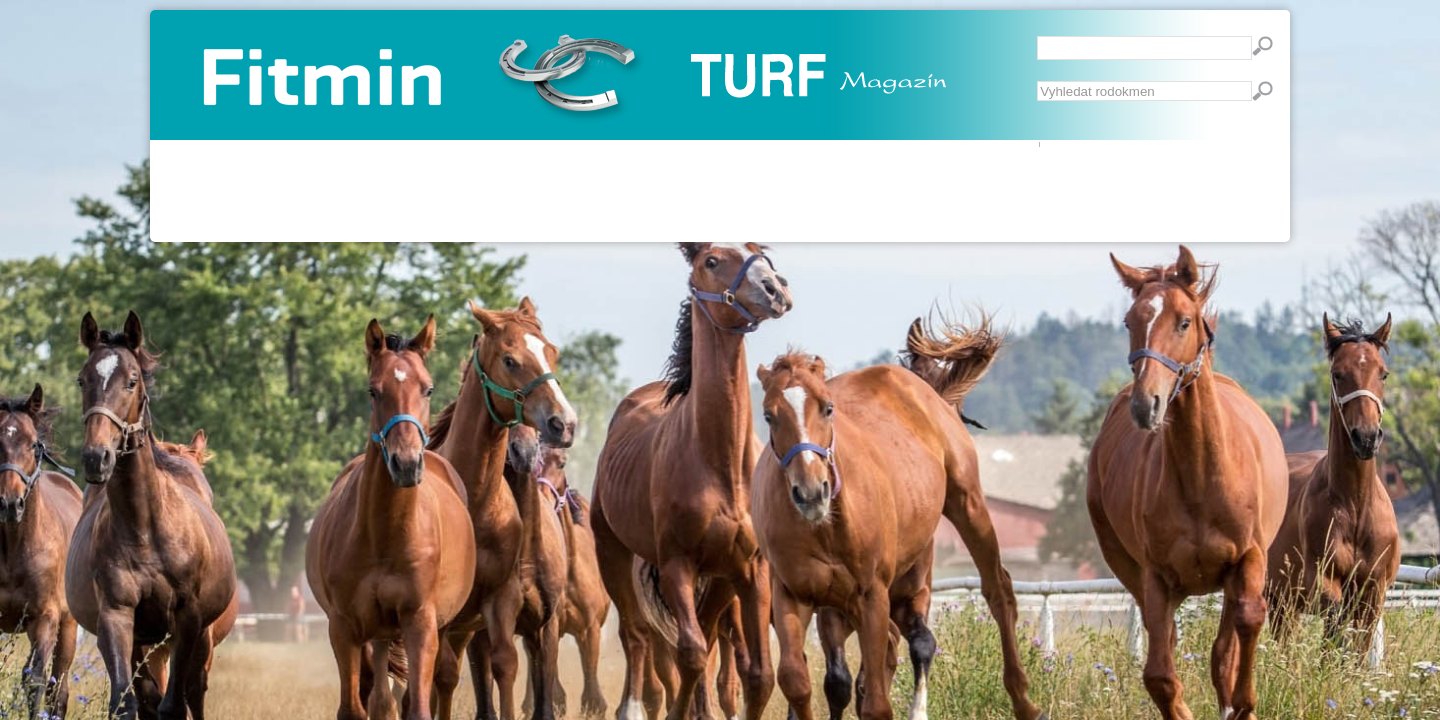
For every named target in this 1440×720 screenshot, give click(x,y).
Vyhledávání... (1037, 81)
